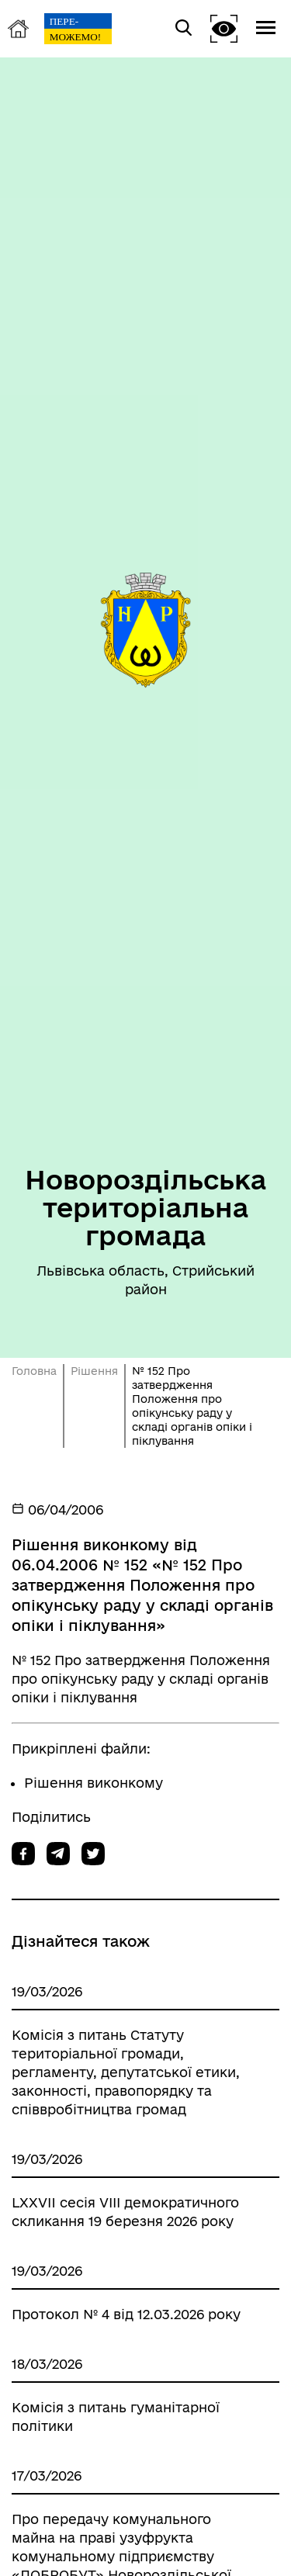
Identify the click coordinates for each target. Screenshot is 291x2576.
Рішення (94, 1371)
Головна (34, 1371)
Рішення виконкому (93, 1782)
